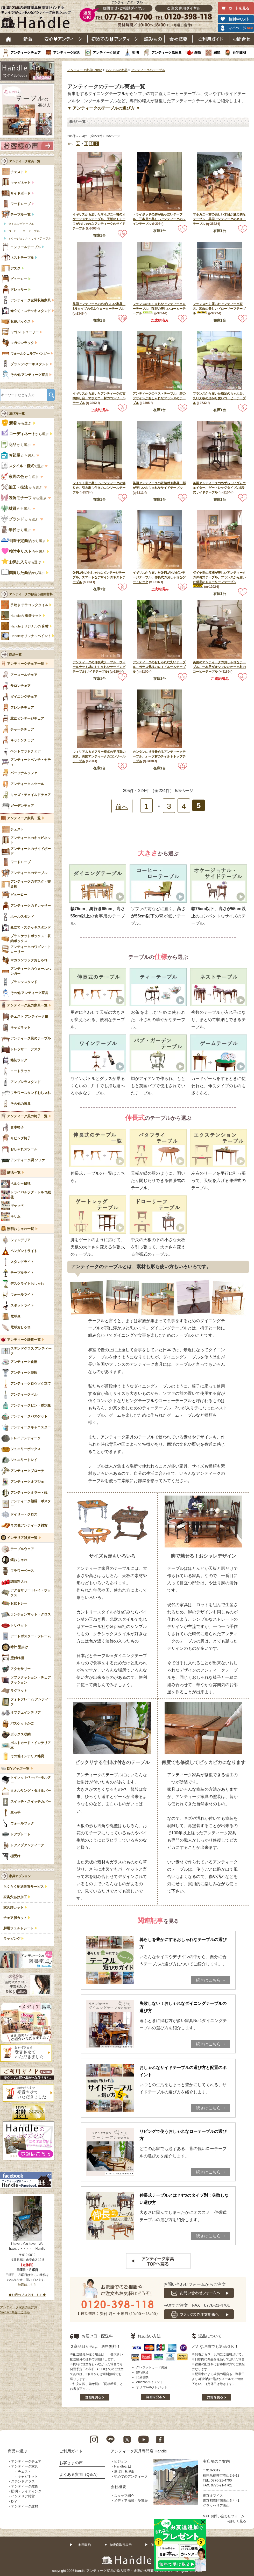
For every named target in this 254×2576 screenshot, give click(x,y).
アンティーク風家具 (166, 53)
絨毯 (217, 53)
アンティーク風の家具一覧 (27, 1005)
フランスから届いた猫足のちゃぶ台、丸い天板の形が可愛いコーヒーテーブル (219, 398)
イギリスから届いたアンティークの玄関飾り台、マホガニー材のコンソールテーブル (99, 398)
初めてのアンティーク (131, 2476)
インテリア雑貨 (23, 2496)
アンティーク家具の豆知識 (18, 2307)
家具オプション (20, 1876)
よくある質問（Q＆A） (79, 2474)
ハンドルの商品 (117, 70)
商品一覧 (15, 655)
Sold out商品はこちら (15, 2312)
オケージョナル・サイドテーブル (29, 238)
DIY (14, 2501)
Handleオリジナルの (29, 626)
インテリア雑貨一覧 (22, 1538)
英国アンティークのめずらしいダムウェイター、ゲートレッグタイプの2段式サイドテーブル (219, 487)
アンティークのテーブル (148, 70)
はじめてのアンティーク (114, 39)
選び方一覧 (17, 413)
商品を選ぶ (17, 2451)
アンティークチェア (25, 53)
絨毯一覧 (13, 1172)
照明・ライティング (26, 2491)
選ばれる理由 (124, 2471)
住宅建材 (239, 53)
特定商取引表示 (121, 2545)
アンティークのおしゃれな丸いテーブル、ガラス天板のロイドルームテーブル (159, 666)
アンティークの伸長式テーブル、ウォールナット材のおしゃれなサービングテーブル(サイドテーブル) (99, 666)
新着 (27, 39)
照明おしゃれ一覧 (20, 1229)
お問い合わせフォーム (227, 2516)
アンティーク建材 (24, 2506)
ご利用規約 (83, 2545)
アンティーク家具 (66, 53)
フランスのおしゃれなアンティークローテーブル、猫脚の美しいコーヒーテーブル (159, 308)
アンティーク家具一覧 (24, 161)
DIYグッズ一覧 (18, 1768)
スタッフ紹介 (124, 2496)
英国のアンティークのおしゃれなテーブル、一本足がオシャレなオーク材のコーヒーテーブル (219, 666)
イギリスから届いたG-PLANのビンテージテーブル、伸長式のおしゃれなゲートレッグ (159, 577)
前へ (70, 143)
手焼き (29, 605)
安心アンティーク (63, 39)
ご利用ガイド (211, 39)
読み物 (153, 39)
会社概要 (179, 39)
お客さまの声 (71, 2462)
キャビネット (28, 2476)
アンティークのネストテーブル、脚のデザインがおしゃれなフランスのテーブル (159, 398)
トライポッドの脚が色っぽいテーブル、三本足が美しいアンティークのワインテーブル (159, 219)
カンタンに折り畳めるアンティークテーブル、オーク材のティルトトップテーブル (159, 756)
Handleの (26, 616)
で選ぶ (22, 466)
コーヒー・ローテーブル (24, 231)
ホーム (8, 39)
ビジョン (121, 2461)
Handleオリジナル (30, 636)
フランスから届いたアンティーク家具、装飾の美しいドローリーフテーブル (219, 308)
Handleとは (122, 2466)
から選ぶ (16, 423)
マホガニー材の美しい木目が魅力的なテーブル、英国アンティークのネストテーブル (219, 219)
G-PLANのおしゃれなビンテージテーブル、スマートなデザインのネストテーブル (99, 577)
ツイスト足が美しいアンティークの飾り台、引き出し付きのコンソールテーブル (99, 487)
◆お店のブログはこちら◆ (27, 2295)
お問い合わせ (241, 39)
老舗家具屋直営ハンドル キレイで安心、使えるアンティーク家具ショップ (38, 18)
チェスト (24, 2471)
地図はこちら (27, 2285)
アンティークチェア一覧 (25, 664)
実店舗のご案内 (216, 2461)
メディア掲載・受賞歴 (131, 2501)
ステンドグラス (23, 2481)
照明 (135, 53)
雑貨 (197, 53)
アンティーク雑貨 (106, 53)
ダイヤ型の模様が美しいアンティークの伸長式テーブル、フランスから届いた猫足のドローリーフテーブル (219, 577)
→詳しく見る (236, 2521)
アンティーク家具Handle (84, 70)
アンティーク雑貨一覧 (24, 1340)
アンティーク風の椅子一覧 (27, 1116)
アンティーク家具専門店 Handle (139, 2451)
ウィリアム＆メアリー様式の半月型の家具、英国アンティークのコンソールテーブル (99, 756)
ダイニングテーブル (21, 223)
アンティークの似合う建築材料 (31, 594)
